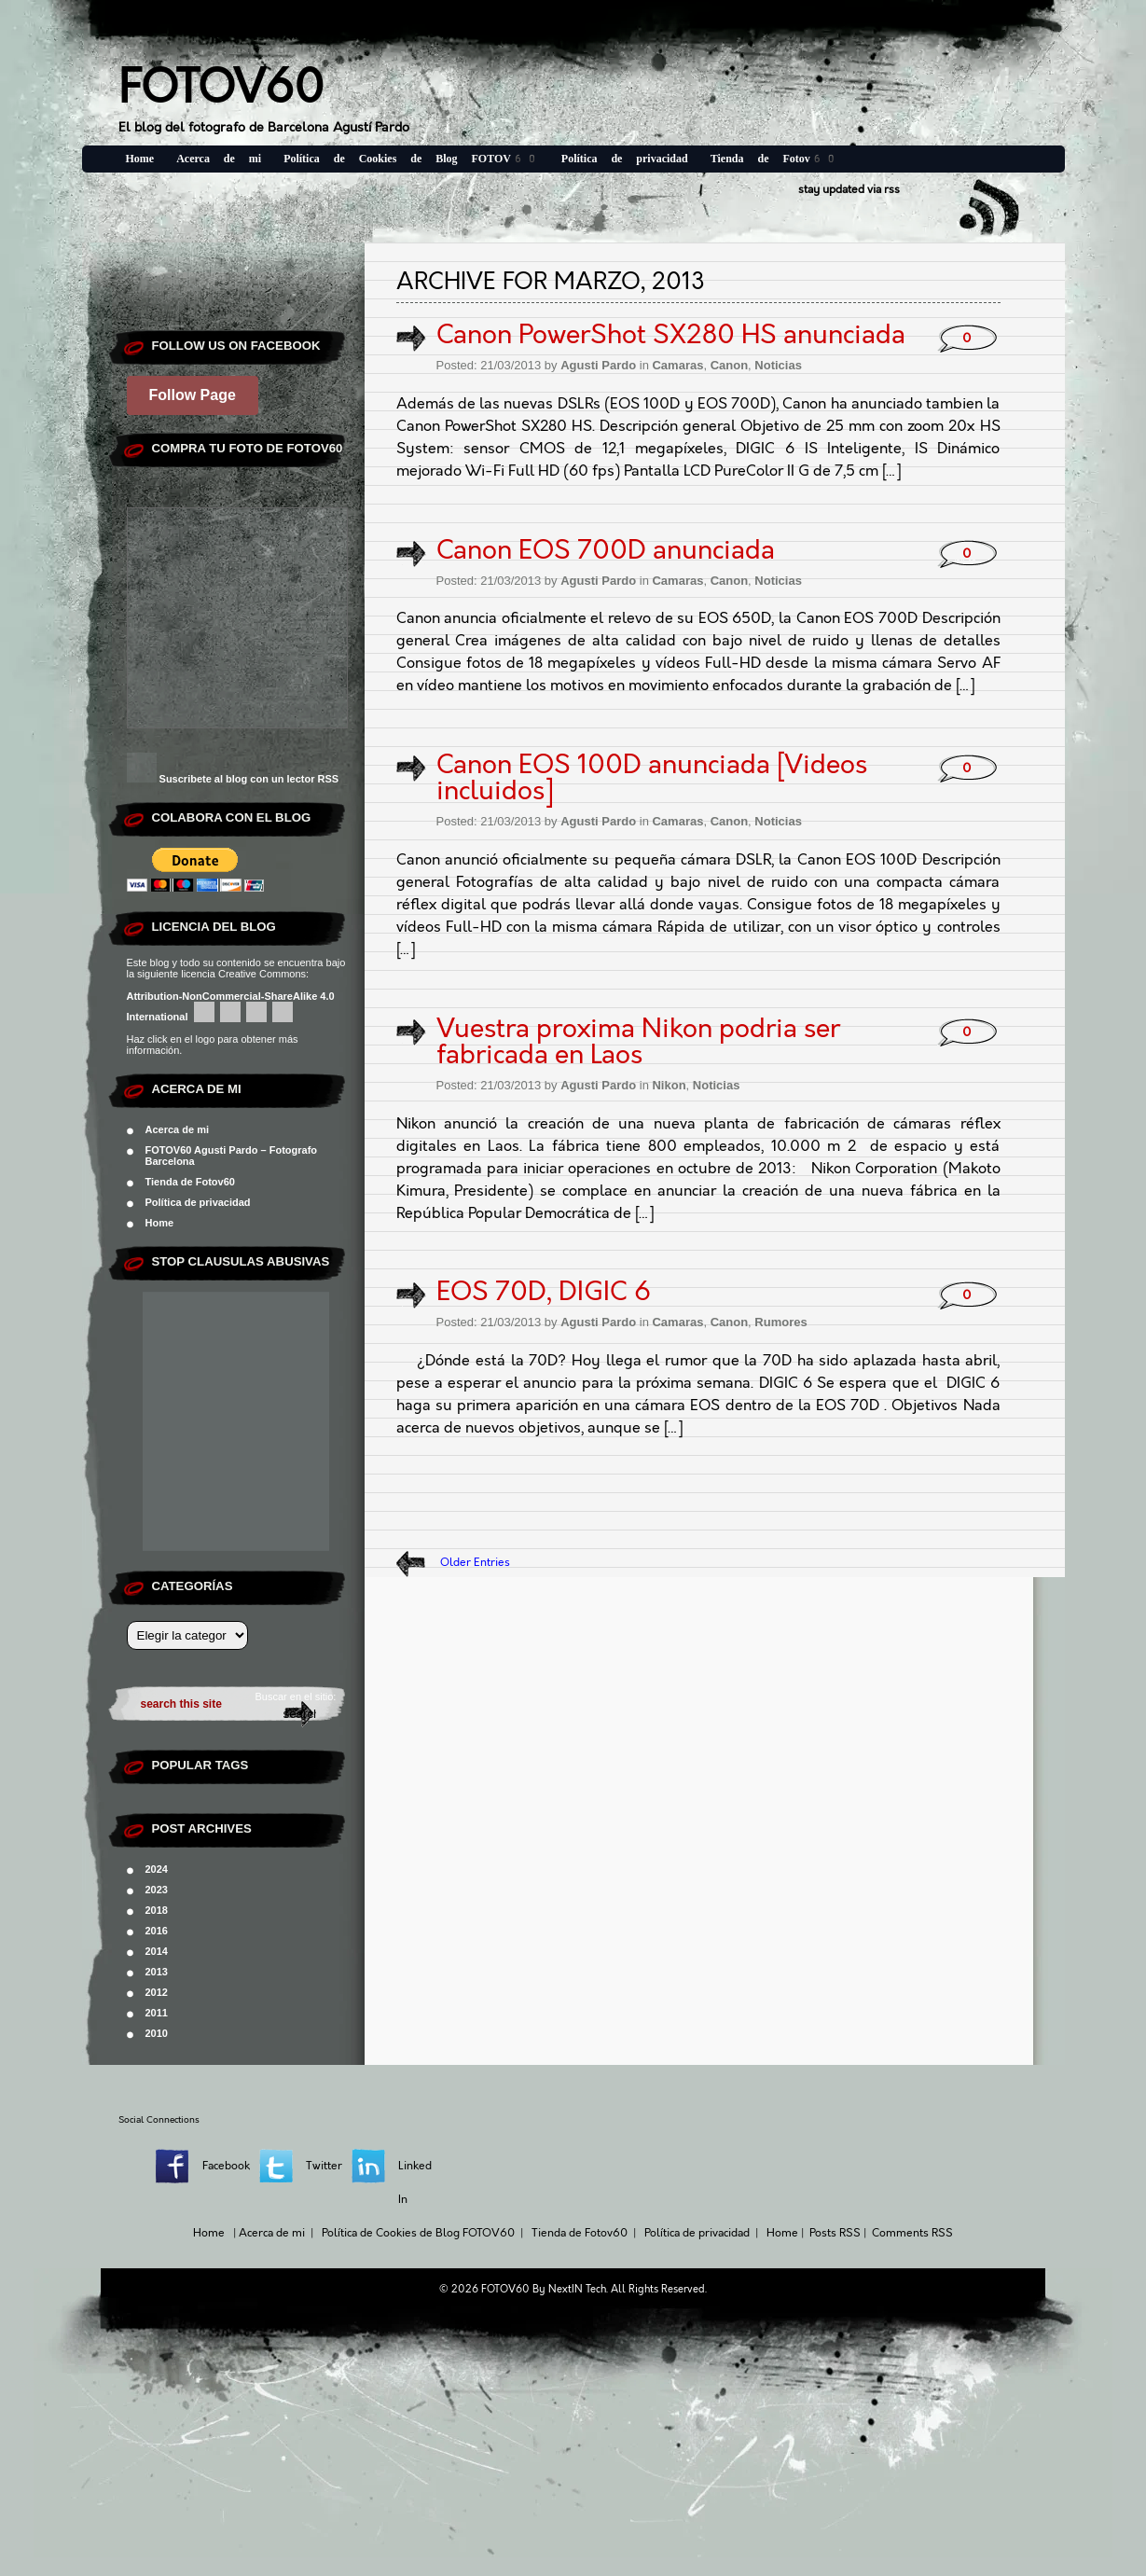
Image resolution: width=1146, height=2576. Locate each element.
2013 (156, 1971)
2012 (156, 1992)
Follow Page (192, 395)
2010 (156, 2033)
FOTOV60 (221, 87)
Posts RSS (835, 2232)
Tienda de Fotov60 (774, 158)
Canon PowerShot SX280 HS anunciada (670, 335)
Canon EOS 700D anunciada (605, 550)
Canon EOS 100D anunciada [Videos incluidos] (651, 778)
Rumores (780, 1322)
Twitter (324, 2165)
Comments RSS (912, 2232)
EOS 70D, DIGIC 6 (543, 1291)
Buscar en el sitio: (296, 1696)
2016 (156, 1930)
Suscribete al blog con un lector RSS (249, 778)
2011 (156, 2012)
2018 (156, 1910)
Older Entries (475, 1562)
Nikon (668, 1085)
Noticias (778, 365)
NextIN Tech (577, 2289)
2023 (156, 1889)
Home (140, 158)
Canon (729, 365)
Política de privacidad (624, 158)
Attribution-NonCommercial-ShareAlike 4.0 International (231, 1006)
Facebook (226, 2165)
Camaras (677, 365)
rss (892, 189)
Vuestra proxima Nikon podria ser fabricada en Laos (638, 1042)
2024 (156, 1869)
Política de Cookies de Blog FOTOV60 (411, 158)
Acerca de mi (218, 158)
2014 (156, 1951)
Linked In (415, 2182)
